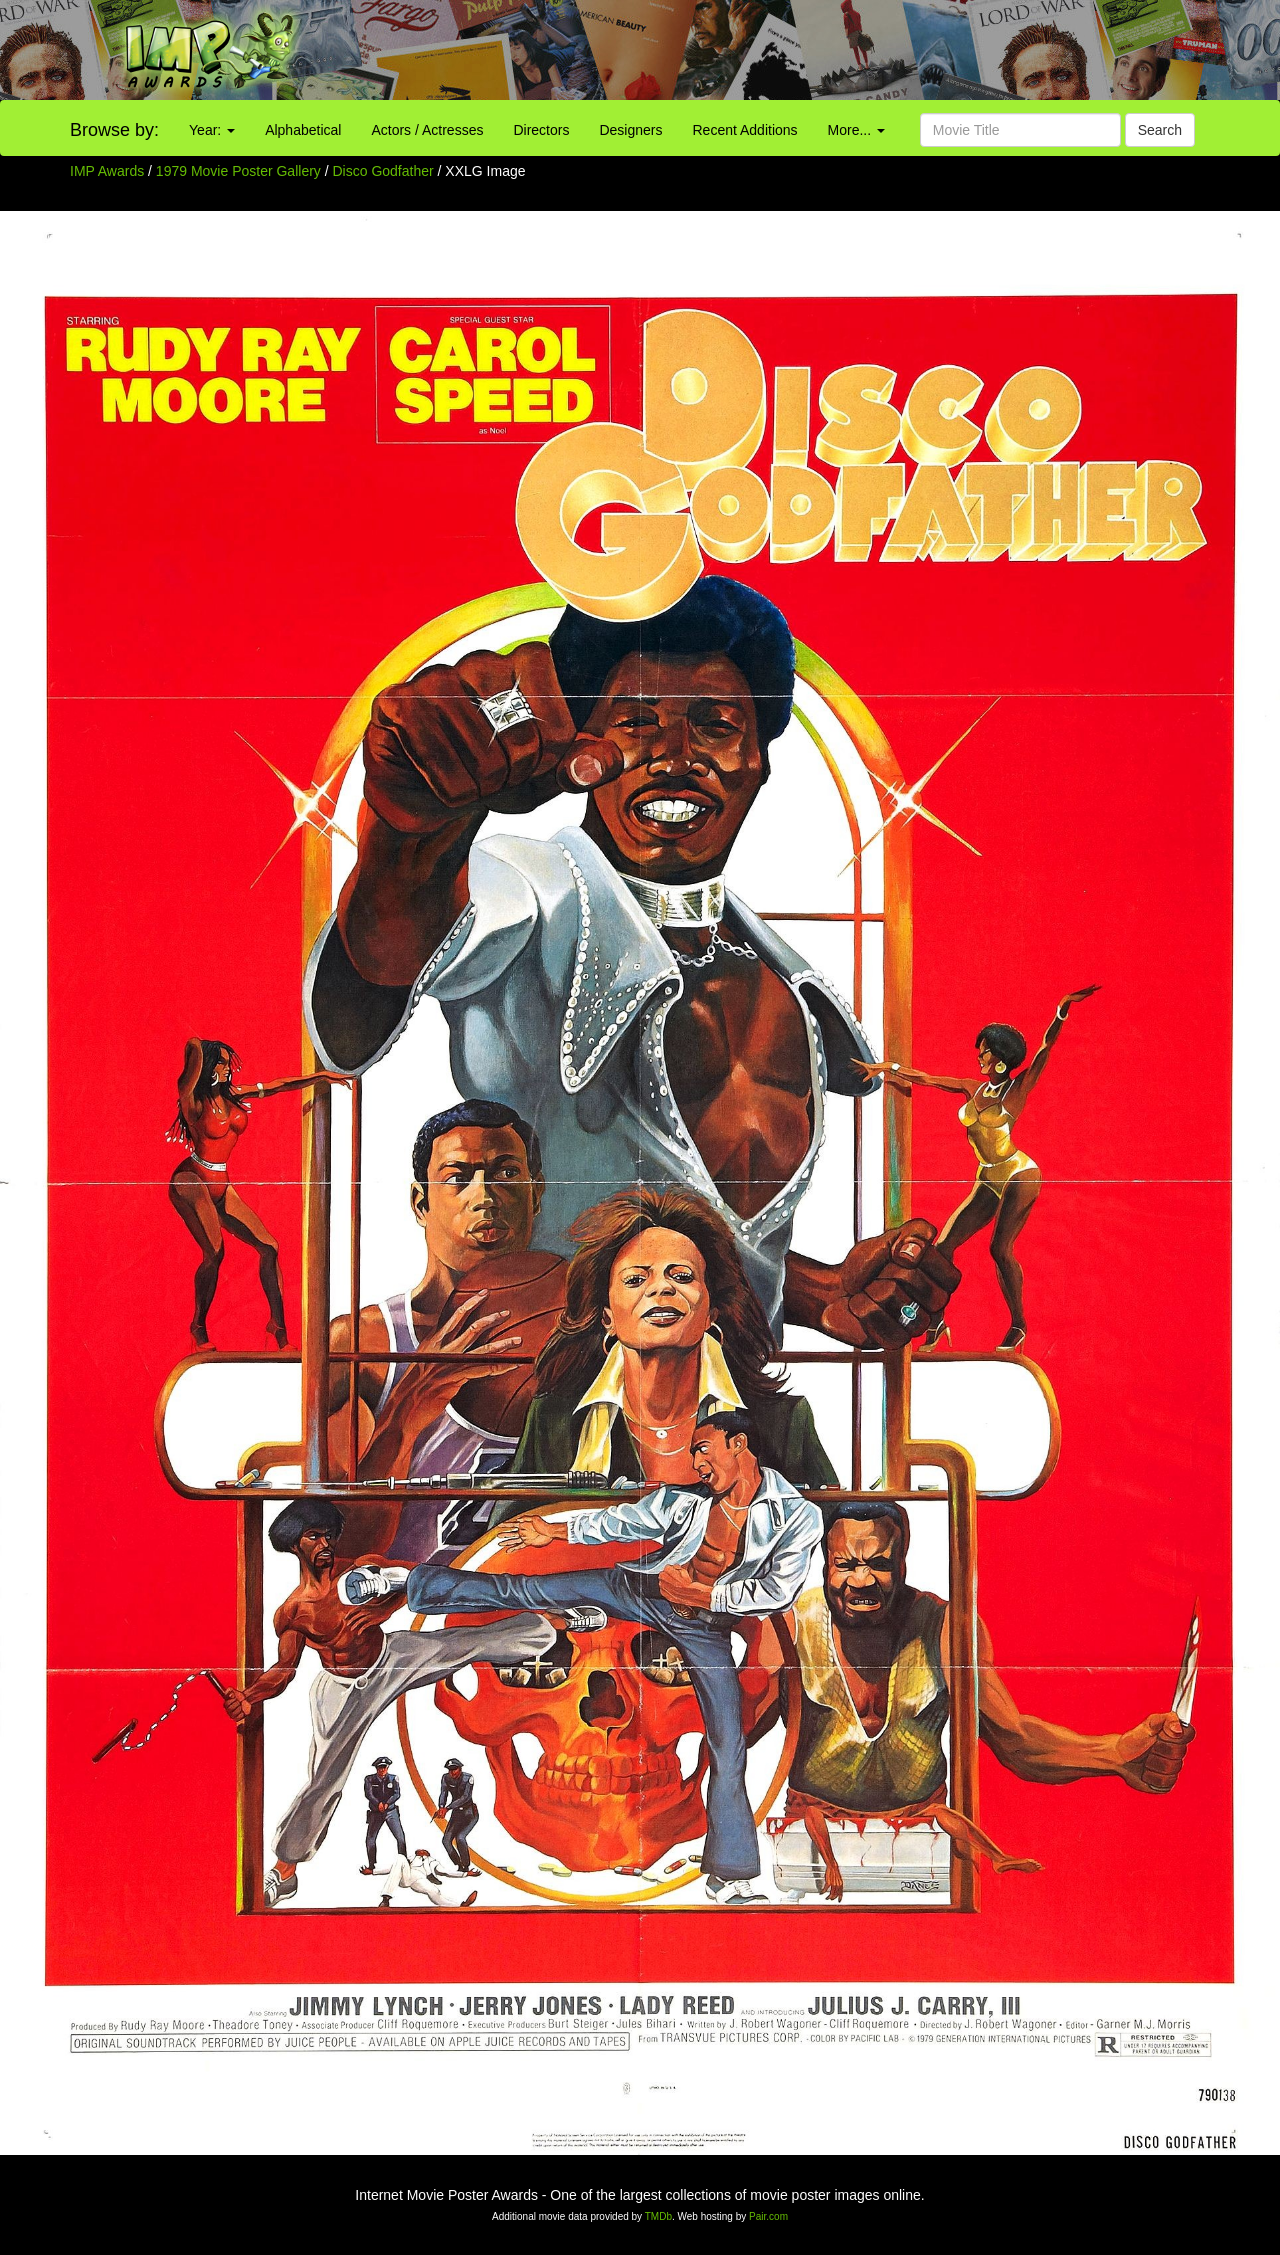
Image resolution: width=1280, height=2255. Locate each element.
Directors (541, 130)
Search (1160, 130)
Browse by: (114, 130)
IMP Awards (107, 171)
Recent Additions (745, 130)
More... (856, 130)
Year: (212, 130)
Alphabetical (303, 130)
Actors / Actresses (427, 130)
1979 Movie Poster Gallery (238, 171)
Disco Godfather (385, 171)
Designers (630, 130)
